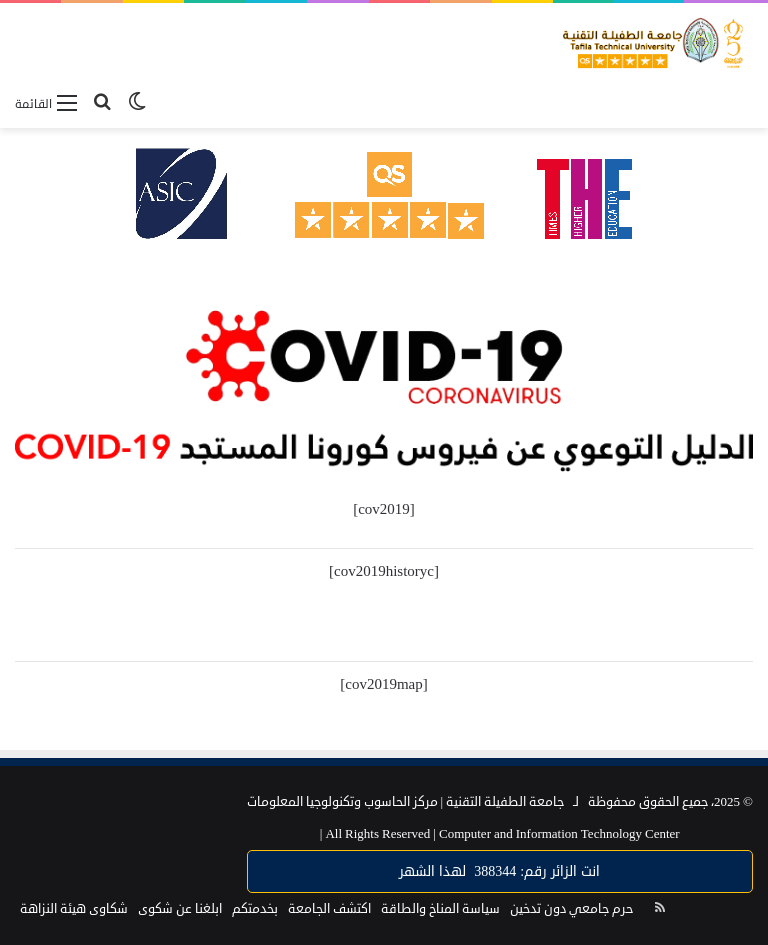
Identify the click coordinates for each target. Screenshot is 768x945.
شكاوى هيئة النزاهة (74, 909)
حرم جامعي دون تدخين (571, 909)
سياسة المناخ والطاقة (440, 909)
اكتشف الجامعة (329, 909)
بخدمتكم (255, 909)
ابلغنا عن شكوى (180, 909)
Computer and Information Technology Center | (500, 834)
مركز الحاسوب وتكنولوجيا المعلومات (342, 802)
